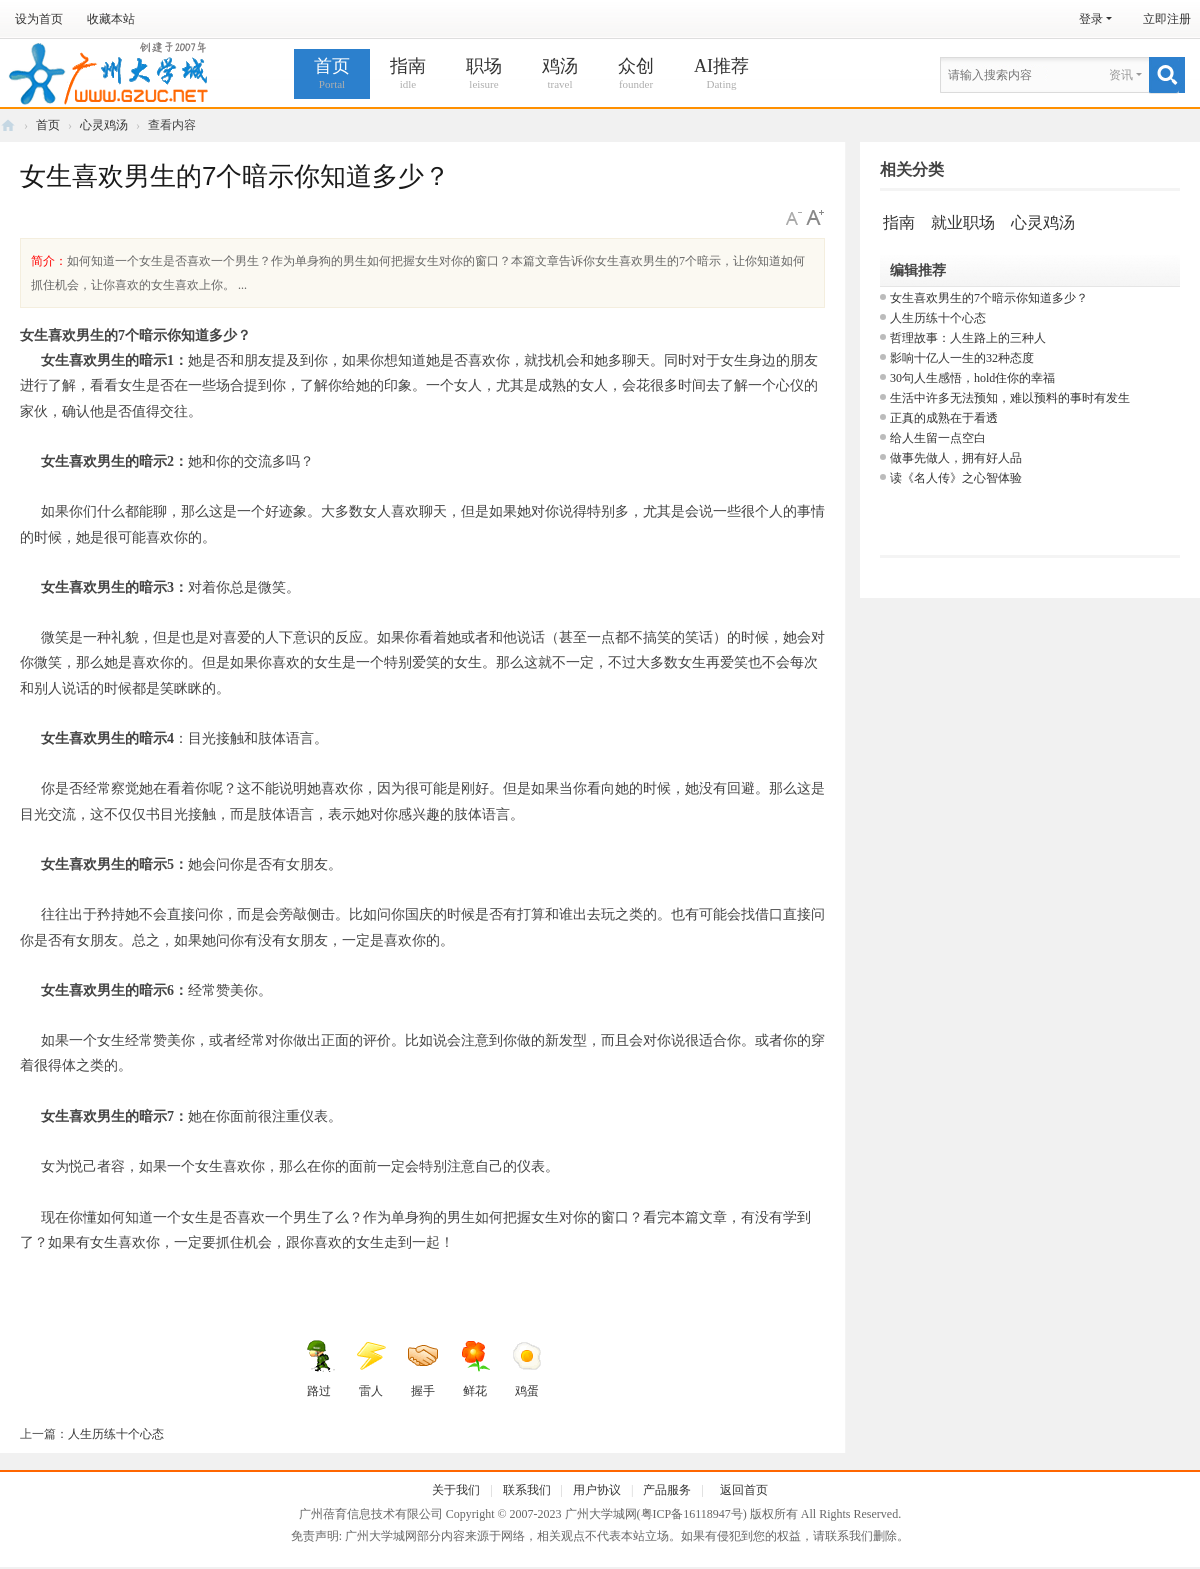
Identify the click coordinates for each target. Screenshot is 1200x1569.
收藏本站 (111, 19)
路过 (319, 1369)
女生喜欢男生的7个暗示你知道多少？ (989, 298)
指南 (408, 74)
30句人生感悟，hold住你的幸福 (972, 378)
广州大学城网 (8, 125)
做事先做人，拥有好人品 (956, 458)
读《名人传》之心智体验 (956, 478)
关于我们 (456, 1490)
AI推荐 (721, 74)
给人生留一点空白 (938, 438)
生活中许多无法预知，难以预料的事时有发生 (1010, 398)
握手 (423, 1369)
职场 (484, 74)
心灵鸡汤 (104, 125)
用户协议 (597, 1490)
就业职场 (963, 222)
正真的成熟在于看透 (944, 418)
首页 (332, 74)
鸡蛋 (527, 1369)
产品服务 (667, 1490)
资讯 (1121, 75)
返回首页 (744, 1490)
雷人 (371, 1369)
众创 (636, 74)
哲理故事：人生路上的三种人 (968, 338)
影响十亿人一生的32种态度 (962, 358)
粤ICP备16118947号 (692, 1514)
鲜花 (475, 1369)
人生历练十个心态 (116, 1434)
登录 (1091, 19)
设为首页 (39, 19)
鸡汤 (560, 74)
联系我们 (527, 1490)
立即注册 (1167, 19)
